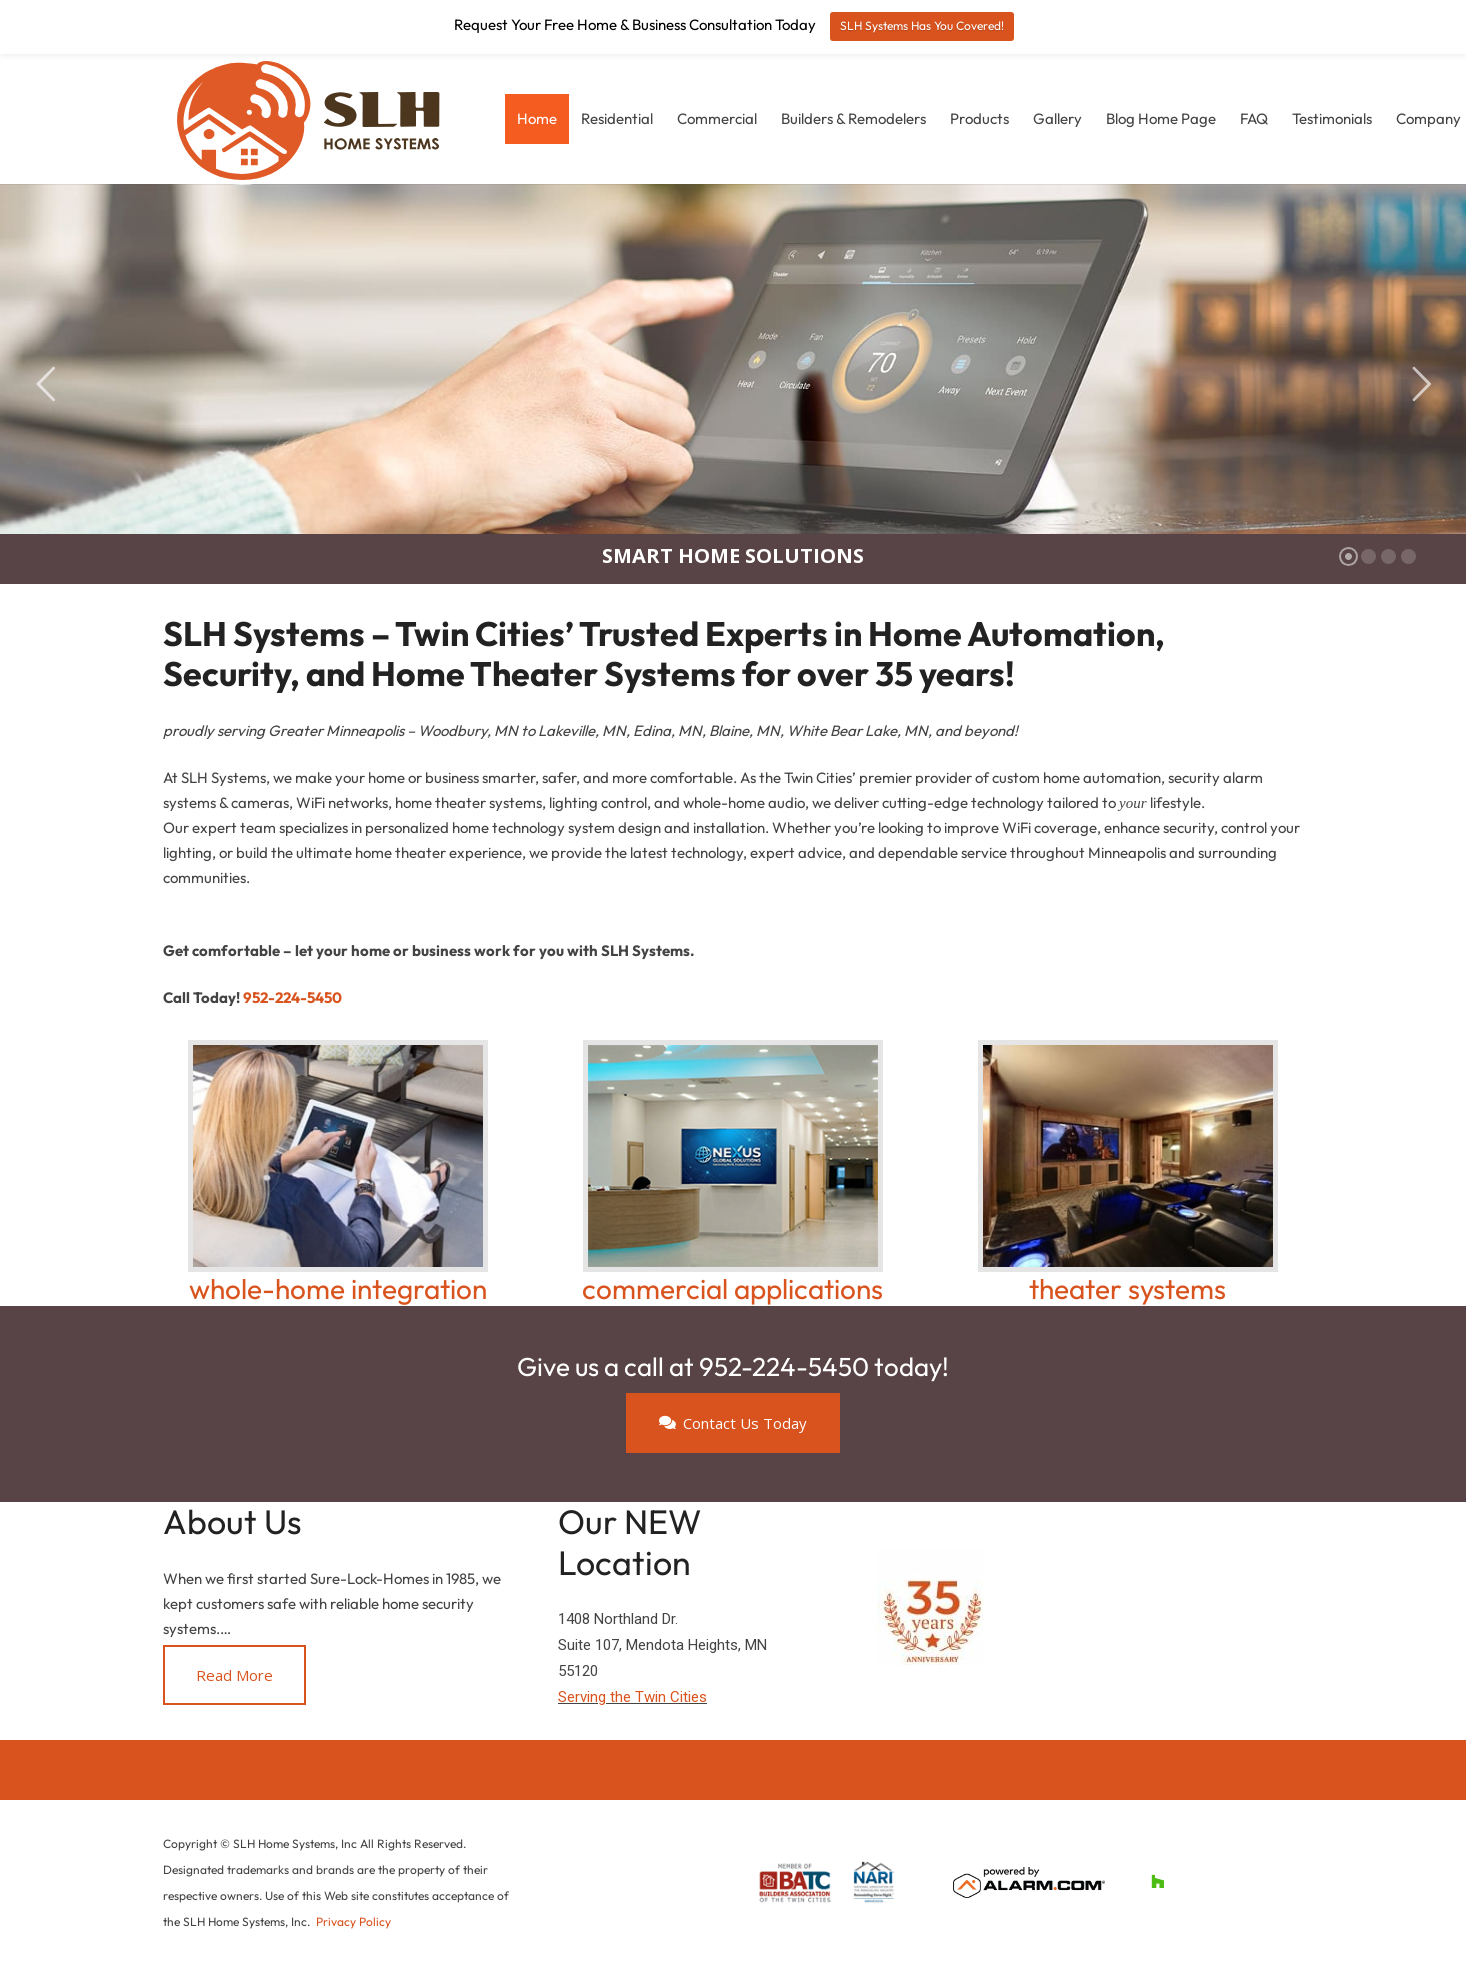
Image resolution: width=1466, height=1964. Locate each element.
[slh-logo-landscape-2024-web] (313, 118)
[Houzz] (1157, 1882)
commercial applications (732, 1288)
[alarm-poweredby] (1029, 1882)
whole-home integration (338, 1288)
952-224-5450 (292, 997)
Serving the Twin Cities (632, 1697)
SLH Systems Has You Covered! (922, 25)
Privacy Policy (353, 1921)
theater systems (1127, 1288)
